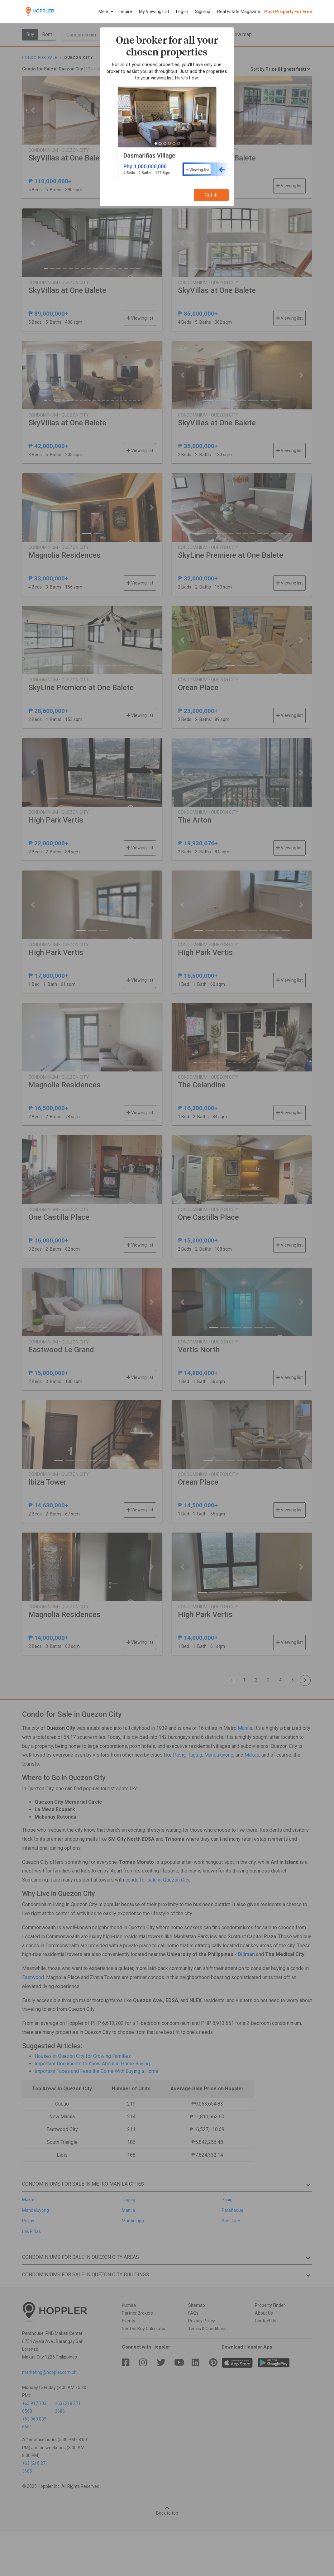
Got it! (211, 195)
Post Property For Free (288, 11)
